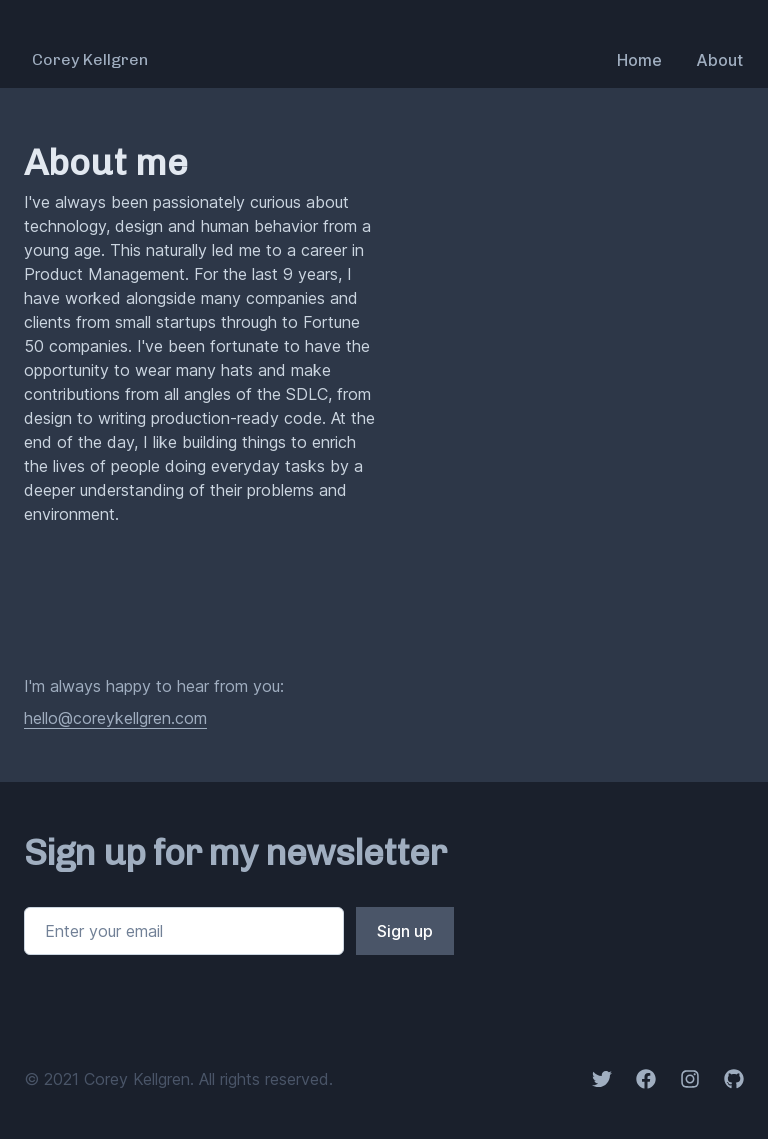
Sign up (405, 931)
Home (639, 60)
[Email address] (184, 931)
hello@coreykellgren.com (115, 718)
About (719, 60)
